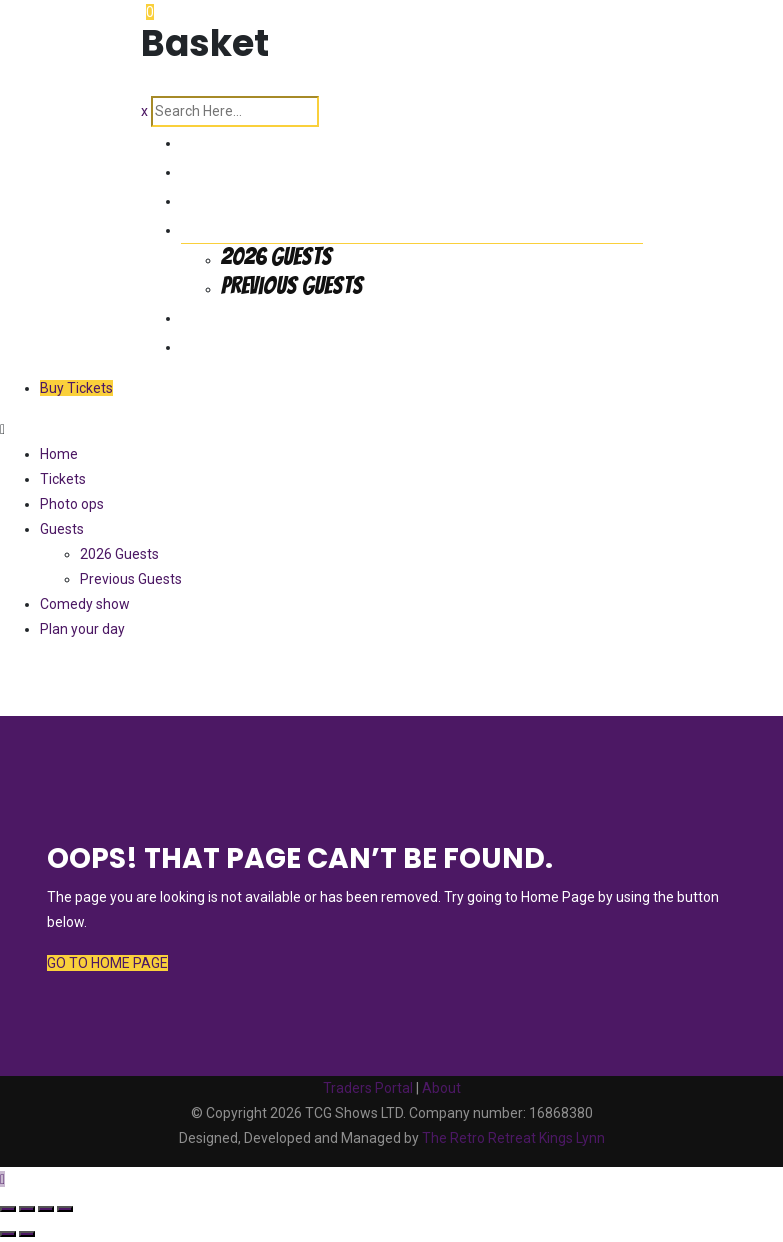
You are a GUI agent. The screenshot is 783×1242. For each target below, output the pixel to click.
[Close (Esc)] (65, 1209)
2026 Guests (276, 256)
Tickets (212, 168)
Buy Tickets (76, 388)
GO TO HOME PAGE (107, 963)
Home (204, 139)
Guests (211, 226)
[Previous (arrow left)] (8, 1234)
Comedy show (241, 314)
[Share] (46, 1209)
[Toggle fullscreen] (27, 1209)
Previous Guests (292, 285)
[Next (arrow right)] (27, 1234)
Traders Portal (368, 1088)
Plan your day (240, 343)
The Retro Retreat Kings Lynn (513, 1138)
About (441, 1088)
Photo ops (227, 197)
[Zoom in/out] (8, 1209)
